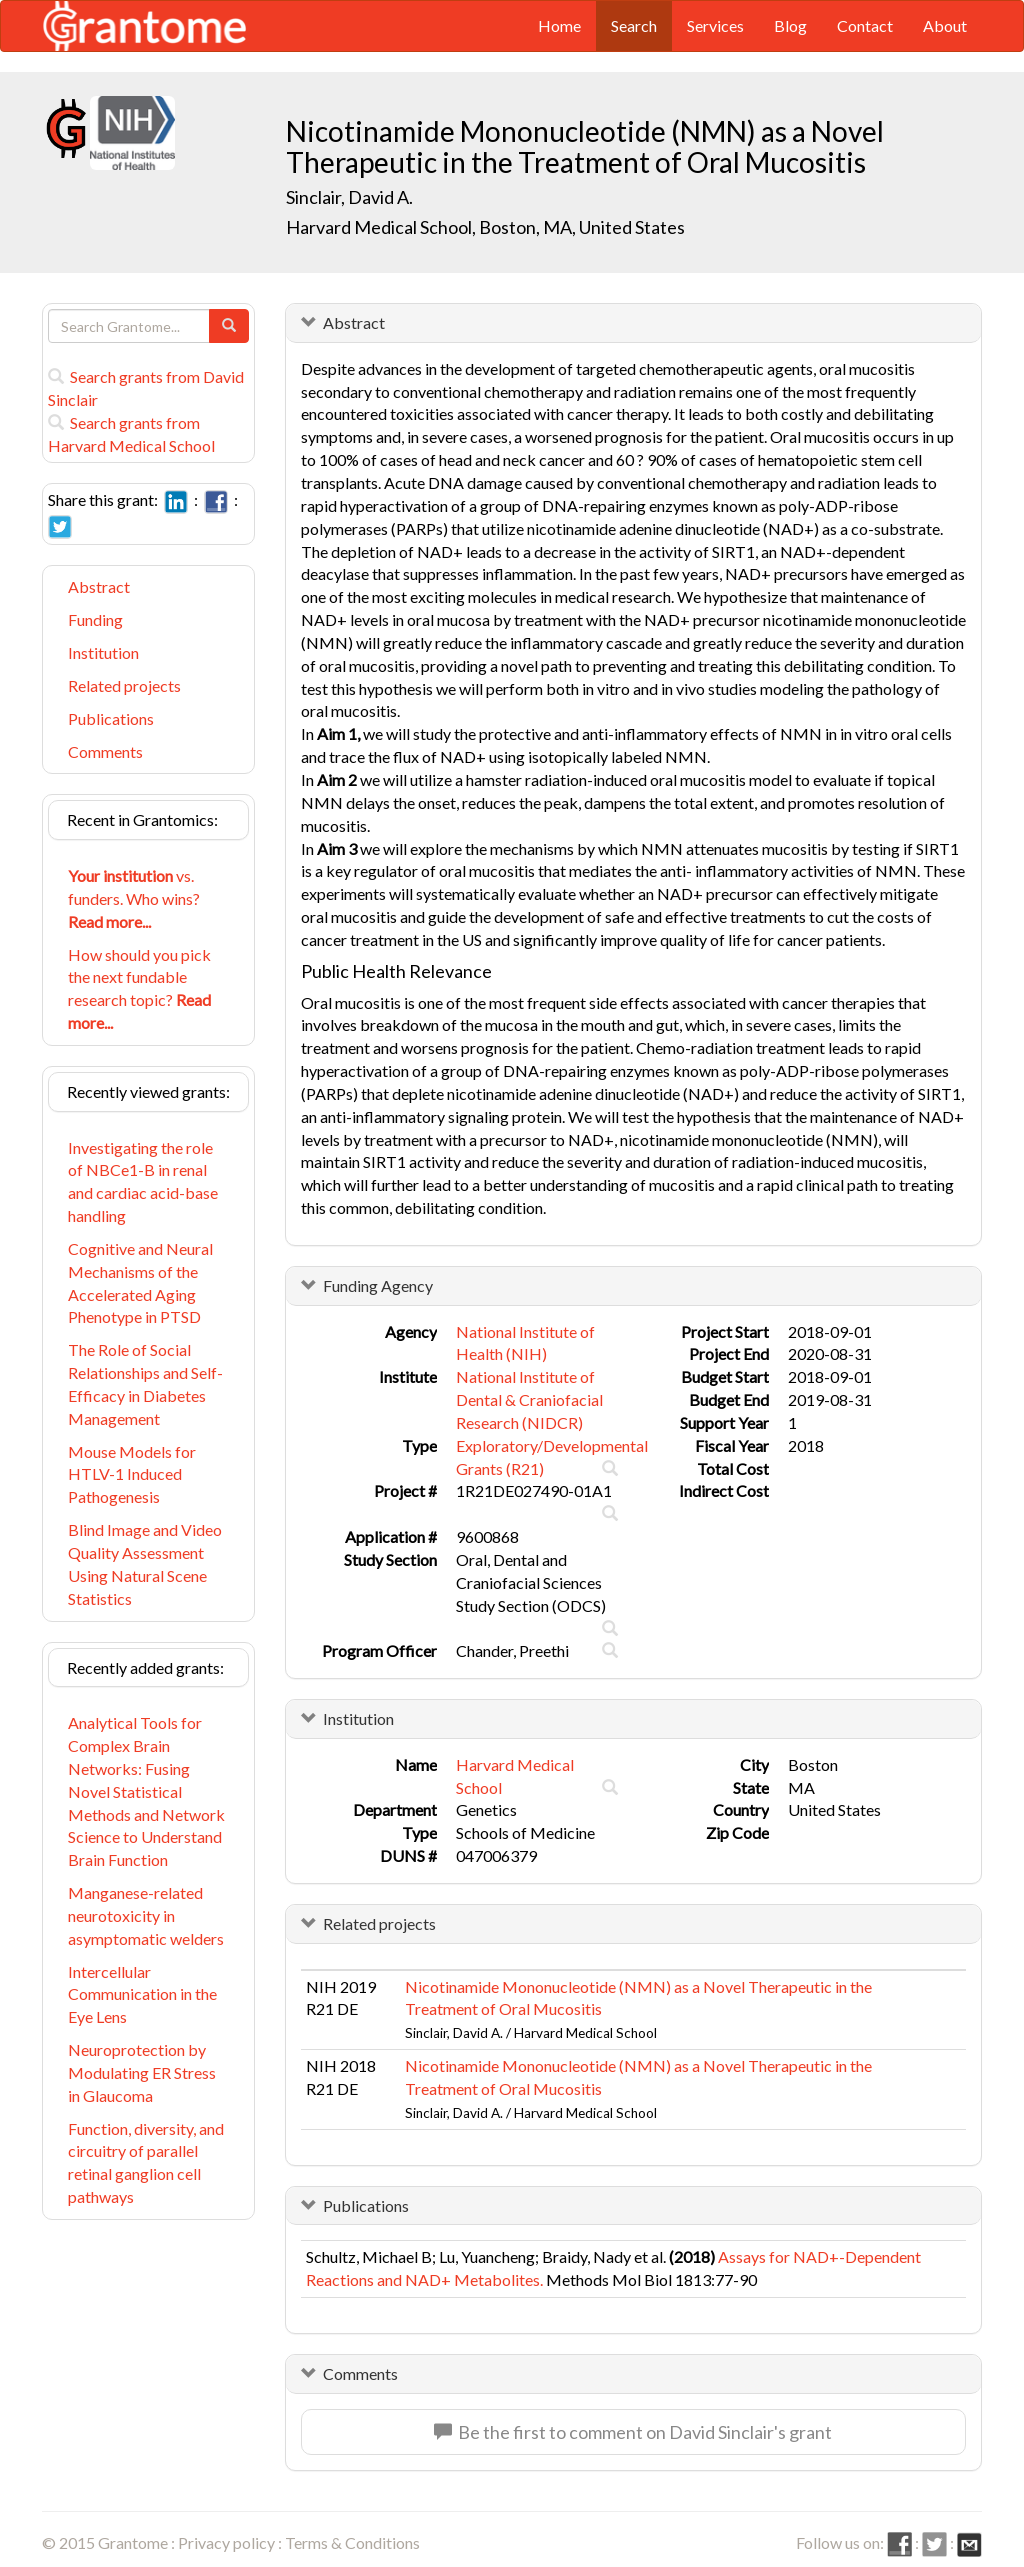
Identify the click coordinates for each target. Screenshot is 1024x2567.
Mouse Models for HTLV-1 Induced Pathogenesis (132, 1474)
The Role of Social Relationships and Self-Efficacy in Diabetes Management (145, 1384)
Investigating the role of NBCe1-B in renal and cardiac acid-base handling (143, 1182)
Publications (111, 718)
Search (634, 25)
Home (559, 25)
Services (715, 25)
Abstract (99, 586)
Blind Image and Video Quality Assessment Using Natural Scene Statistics (145, 1564)
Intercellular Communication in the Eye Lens (142, 1994)
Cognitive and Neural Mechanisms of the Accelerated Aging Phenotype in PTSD (140, 1283)
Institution (103, 652)
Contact (865, 25)
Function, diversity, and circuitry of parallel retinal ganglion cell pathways (146, 2163)
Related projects (124, 685)
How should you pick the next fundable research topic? (139, 989)
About (945, 25)
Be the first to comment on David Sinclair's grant (633, 2432)
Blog (790, 25)
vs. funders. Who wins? (134, 898)
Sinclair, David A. (349, 197)
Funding (95, 619)
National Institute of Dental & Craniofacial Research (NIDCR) (529, 1399)
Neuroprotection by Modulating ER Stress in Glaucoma (142, 2072)
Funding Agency (378, 1285)
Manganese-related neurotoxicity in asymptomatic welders (146, 1915)
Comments (105, 751)
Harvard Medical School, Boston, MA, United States (485, 227)
